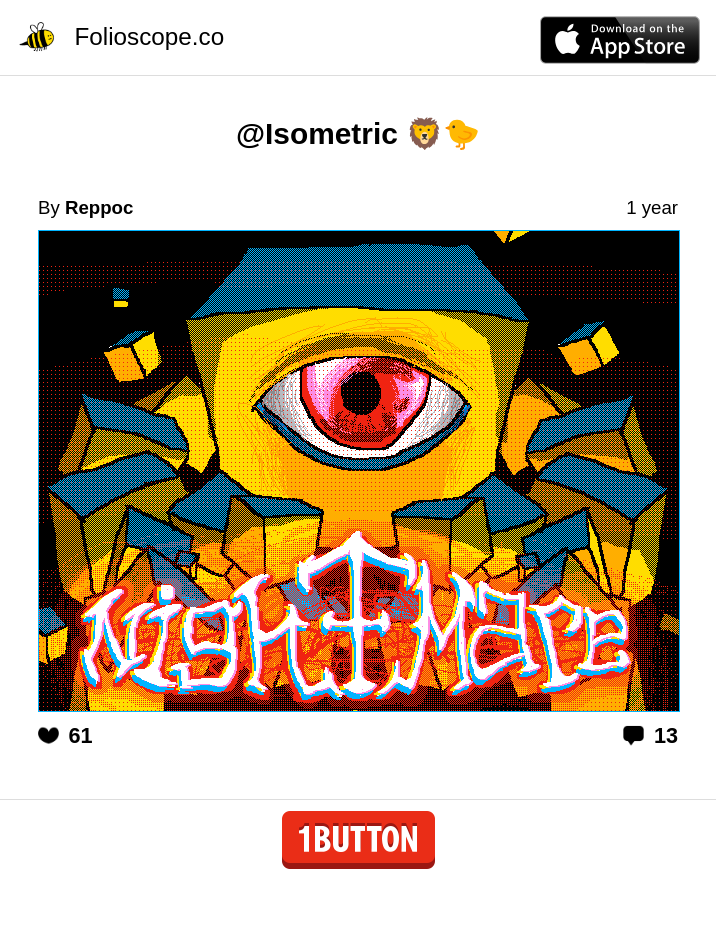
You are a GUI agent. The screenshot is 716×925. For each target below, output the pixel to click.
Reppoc (99, 207)
